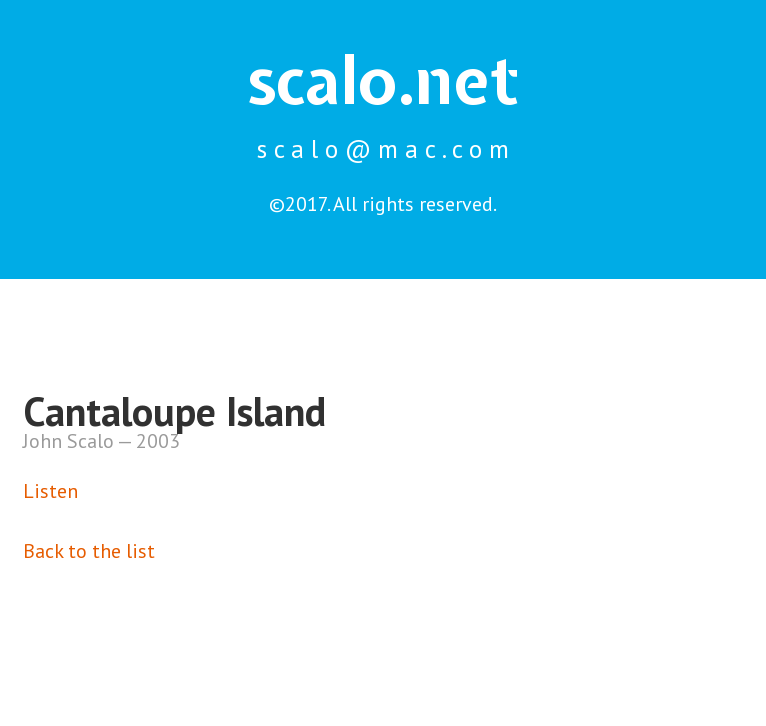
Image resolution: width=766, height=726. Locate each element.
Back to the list (89, 551)
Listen (50, 491)
